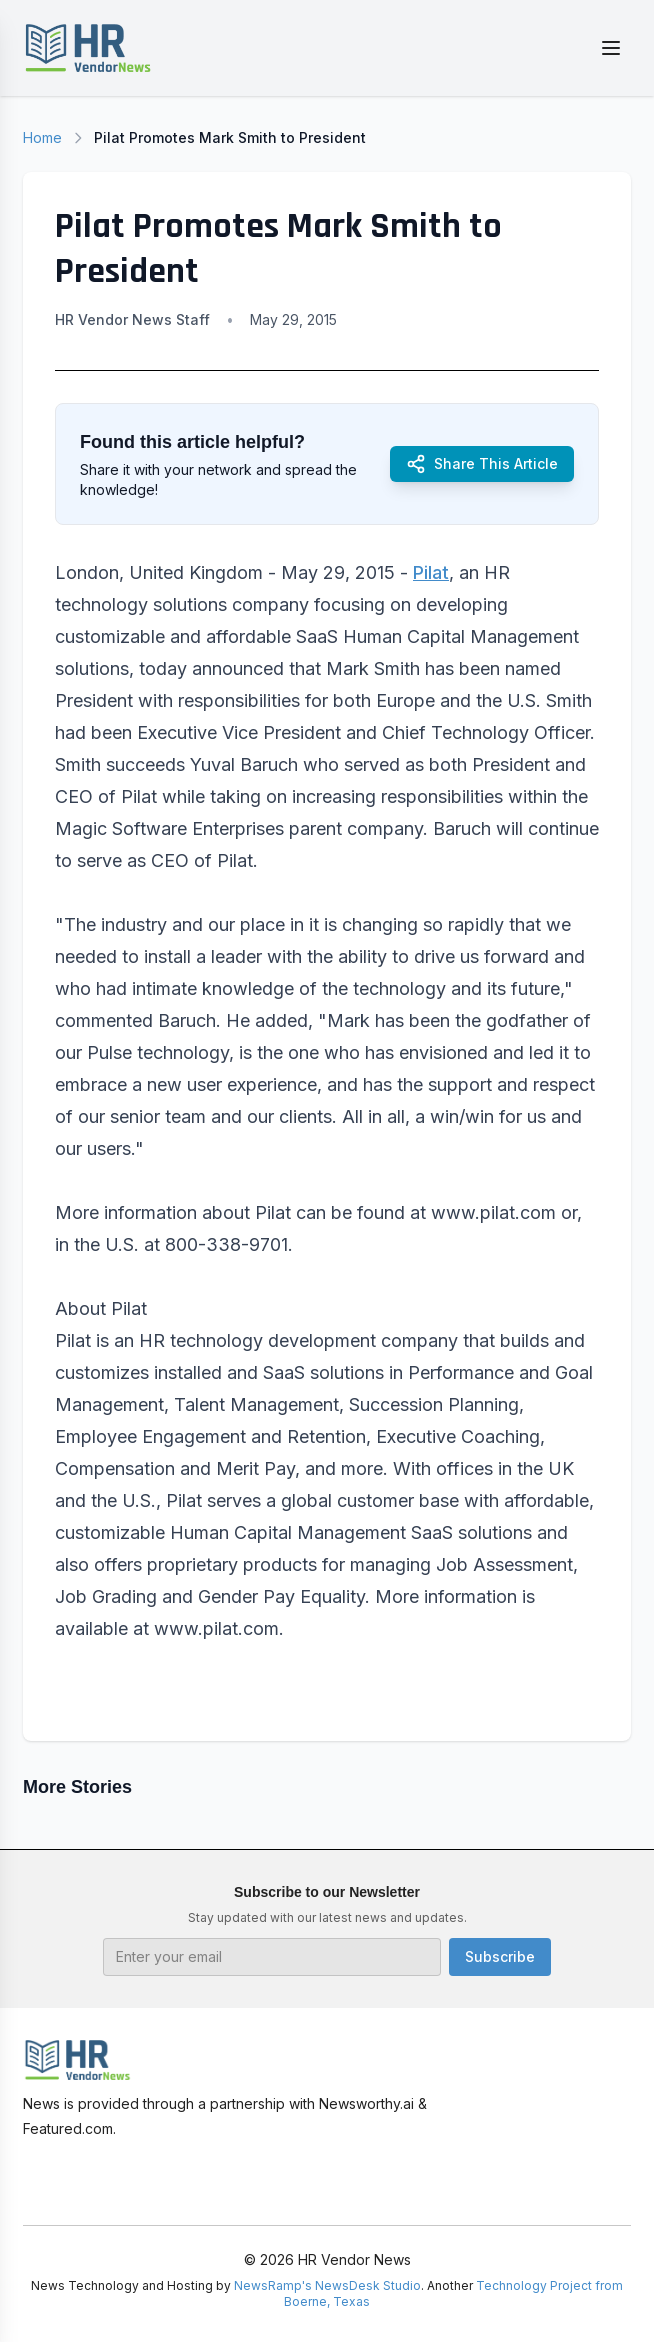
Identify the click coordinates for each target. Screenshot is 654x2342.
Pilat (431, 572)
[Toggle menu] (611, 48)
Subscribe (500, 1956)
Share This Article (482, 464)
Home (42, 137)
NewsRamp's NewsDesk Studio (327, 2285)
